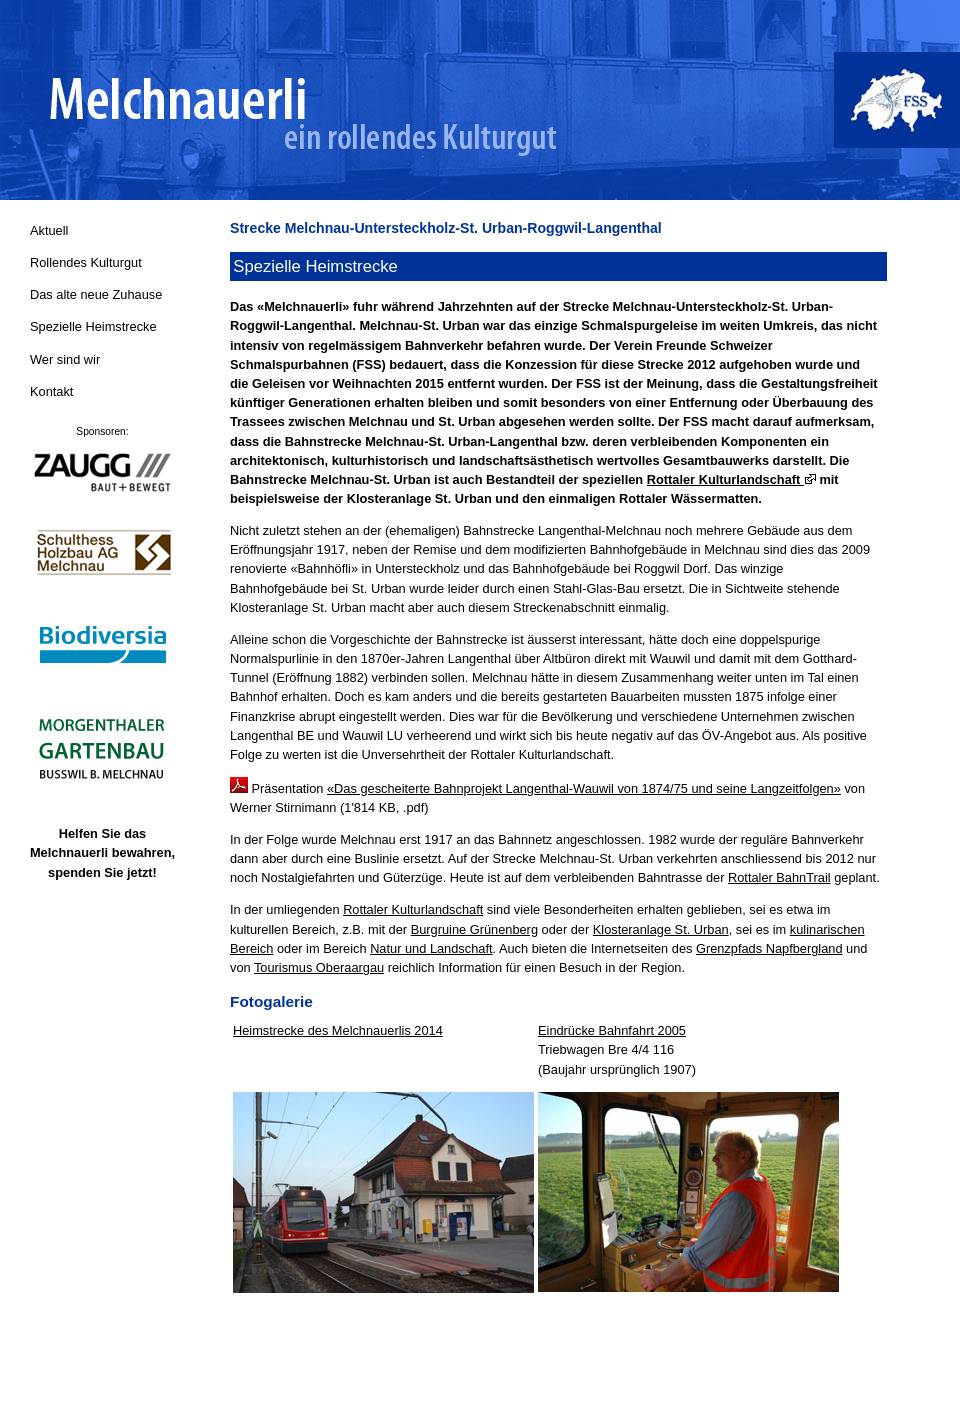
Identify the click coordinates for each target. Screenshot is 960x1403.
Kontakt (51, 391)
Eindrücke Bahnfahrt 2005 (612, 1030)
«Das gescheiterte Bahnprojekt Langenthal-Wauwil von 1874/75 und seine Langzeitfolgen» (584, 788)
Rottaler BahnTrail (779, 877)
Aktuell (49, 230)
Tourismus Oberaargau (319, 967)
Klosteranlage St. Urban (661, 929)
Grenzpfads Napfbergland (769, 948)
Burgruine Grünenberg (474, 929)
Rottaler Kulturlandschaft (731, 479)
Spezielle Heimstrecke (93, 326)
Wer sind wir (65, 359)
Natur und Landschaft (431, 948)
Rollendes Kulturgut (86, 262)
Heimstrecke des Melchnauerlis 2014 (338, 1030)
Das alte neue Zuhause (96, 294)
